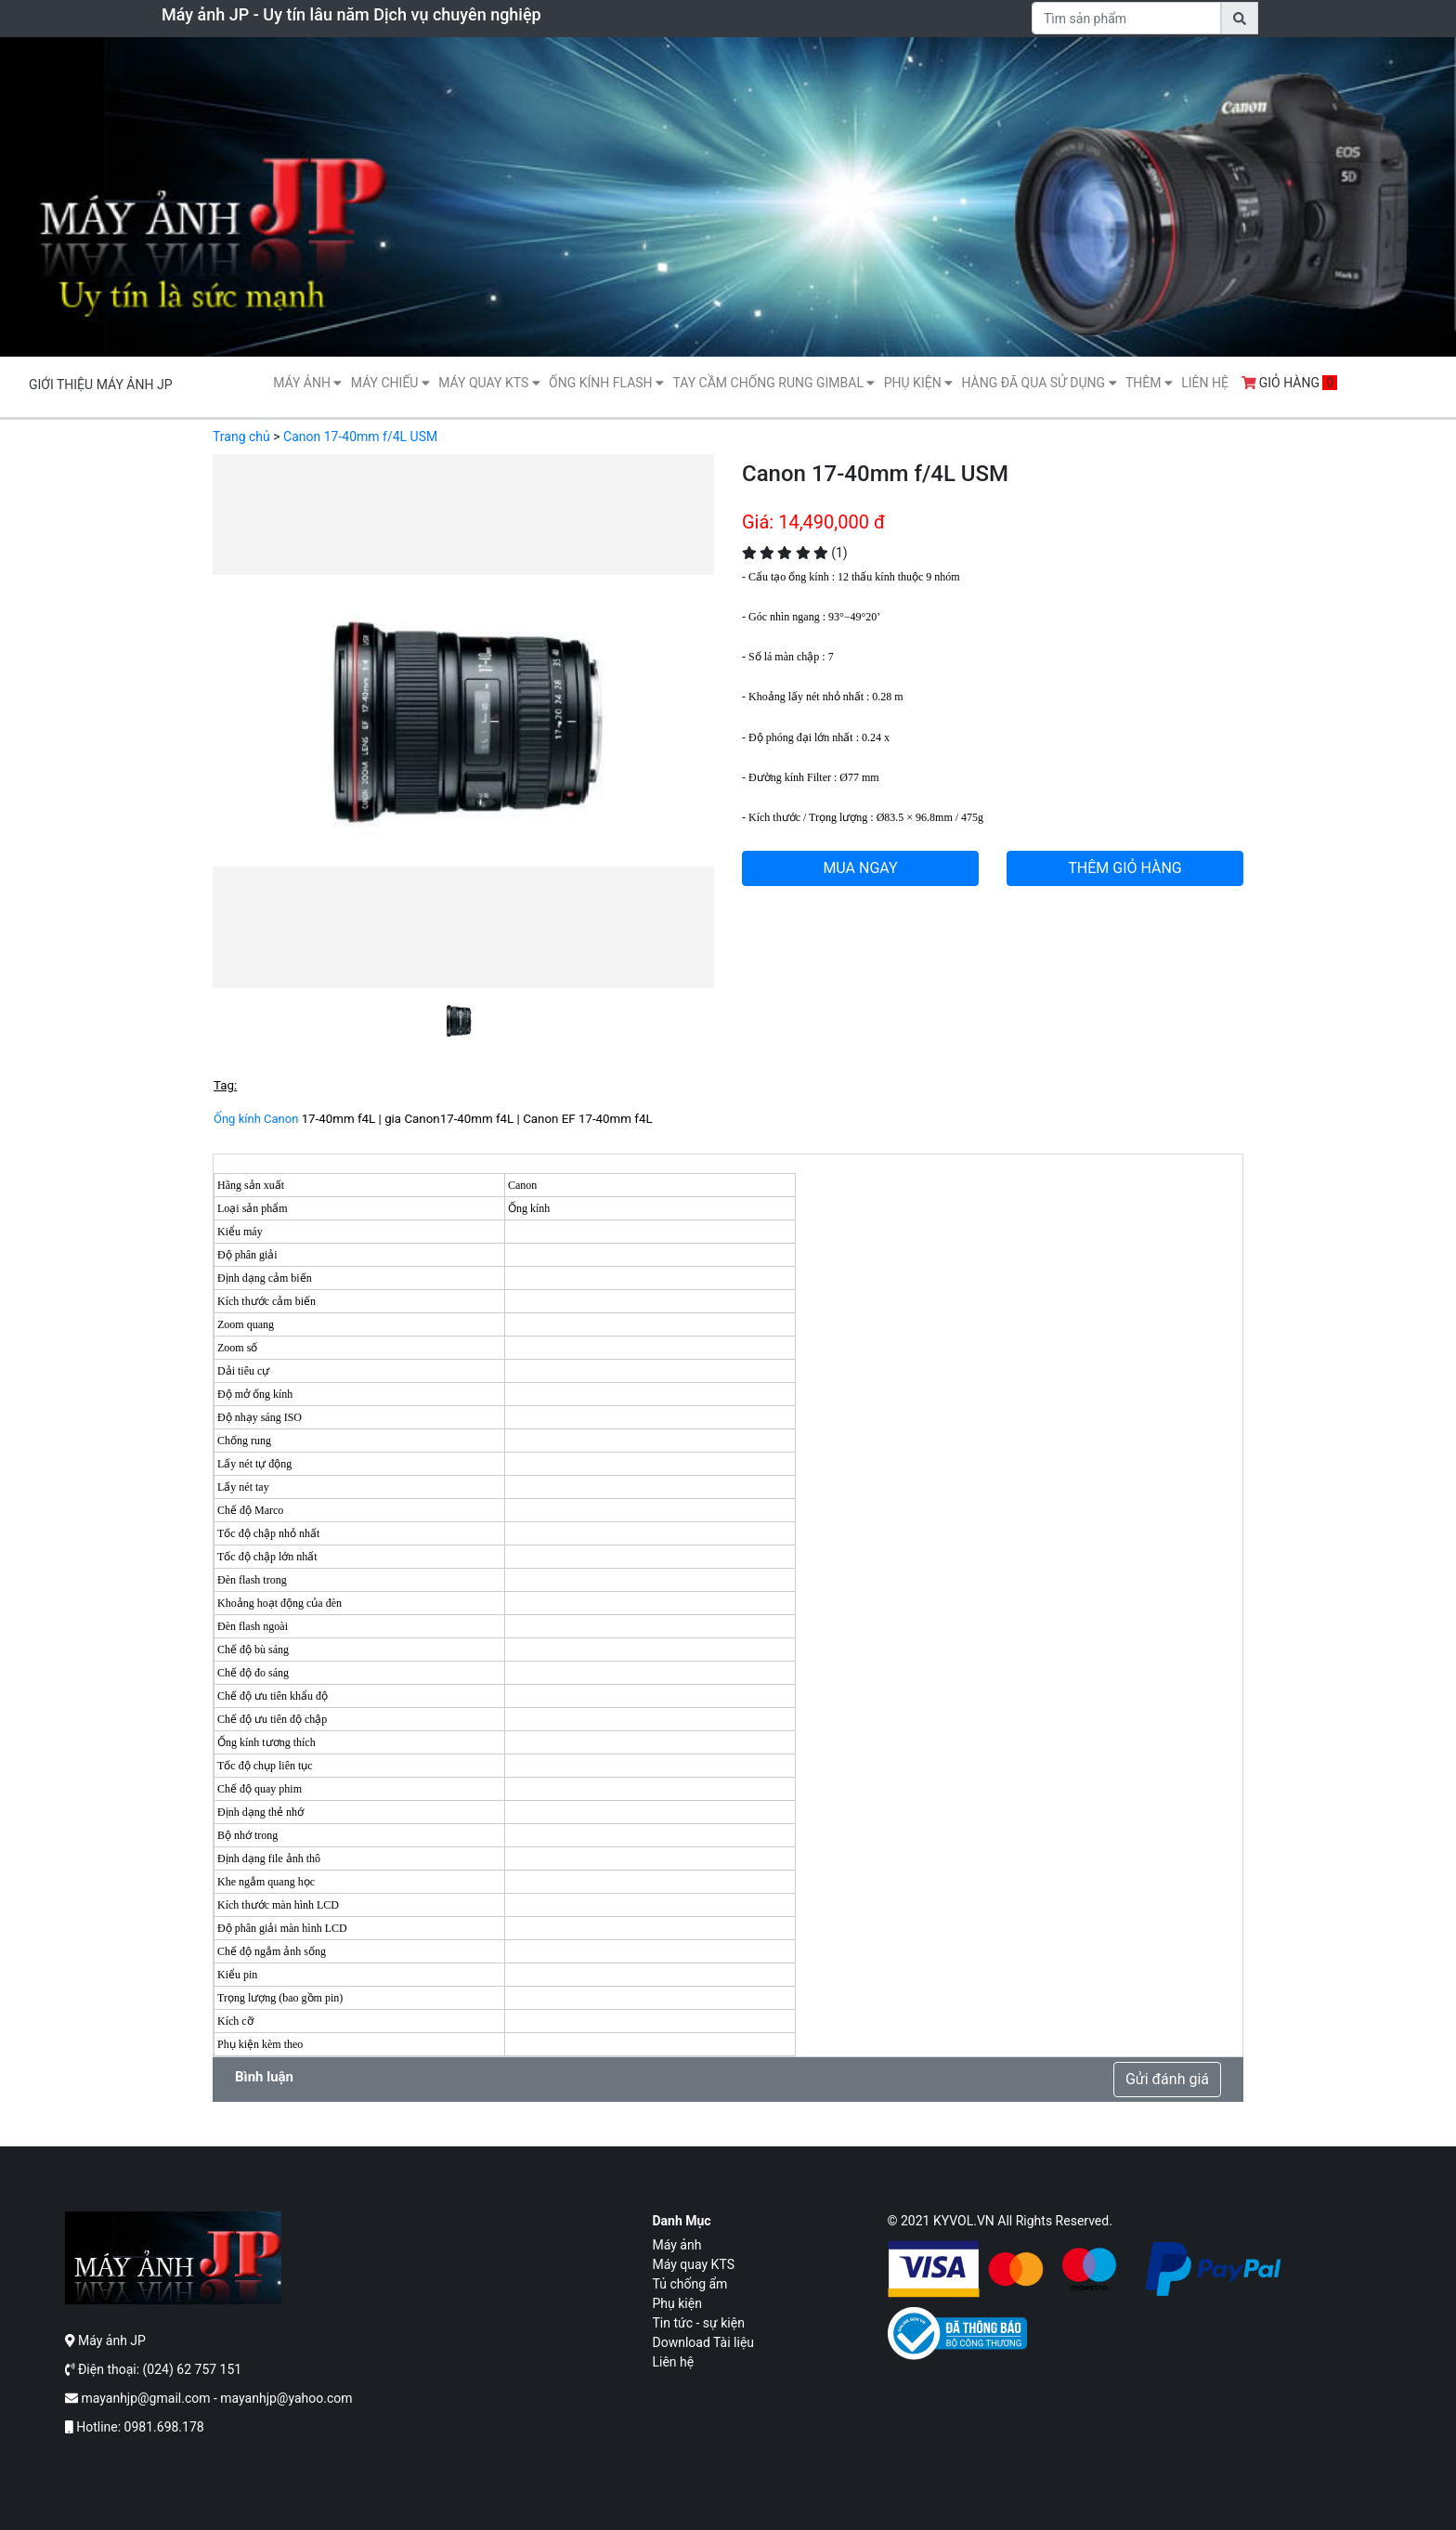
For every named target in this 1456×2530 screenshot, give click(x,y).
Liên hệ (1204, 382)
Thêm (1149, 382)
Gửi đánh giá (1167, 2079)
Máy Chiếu (390, 382)
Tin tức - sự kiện (699, 2322)
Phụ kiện (918, 382)
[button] (250, 749)
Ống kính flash (606, 382)
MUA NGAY (860, 868)
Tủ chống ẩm (690, 2283)
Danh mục (682, 2220)
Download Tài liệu (704, 2342)
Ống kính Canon (256, 1119)
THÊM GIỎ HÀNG (1125, 868)
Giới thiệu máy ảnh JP (100, 384)
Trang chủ (241, 436)
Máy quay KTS (489, 382)
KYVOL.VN (963, 2220)
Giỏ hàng (1290, 382)
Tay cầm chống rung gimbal (773, 382)
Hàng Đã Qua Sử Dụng (1038, 382)
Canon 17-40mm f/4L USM (360, 436)
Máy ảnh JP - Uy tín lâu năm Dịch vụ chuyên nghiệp (351, 14)
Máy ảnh (307, 382)
